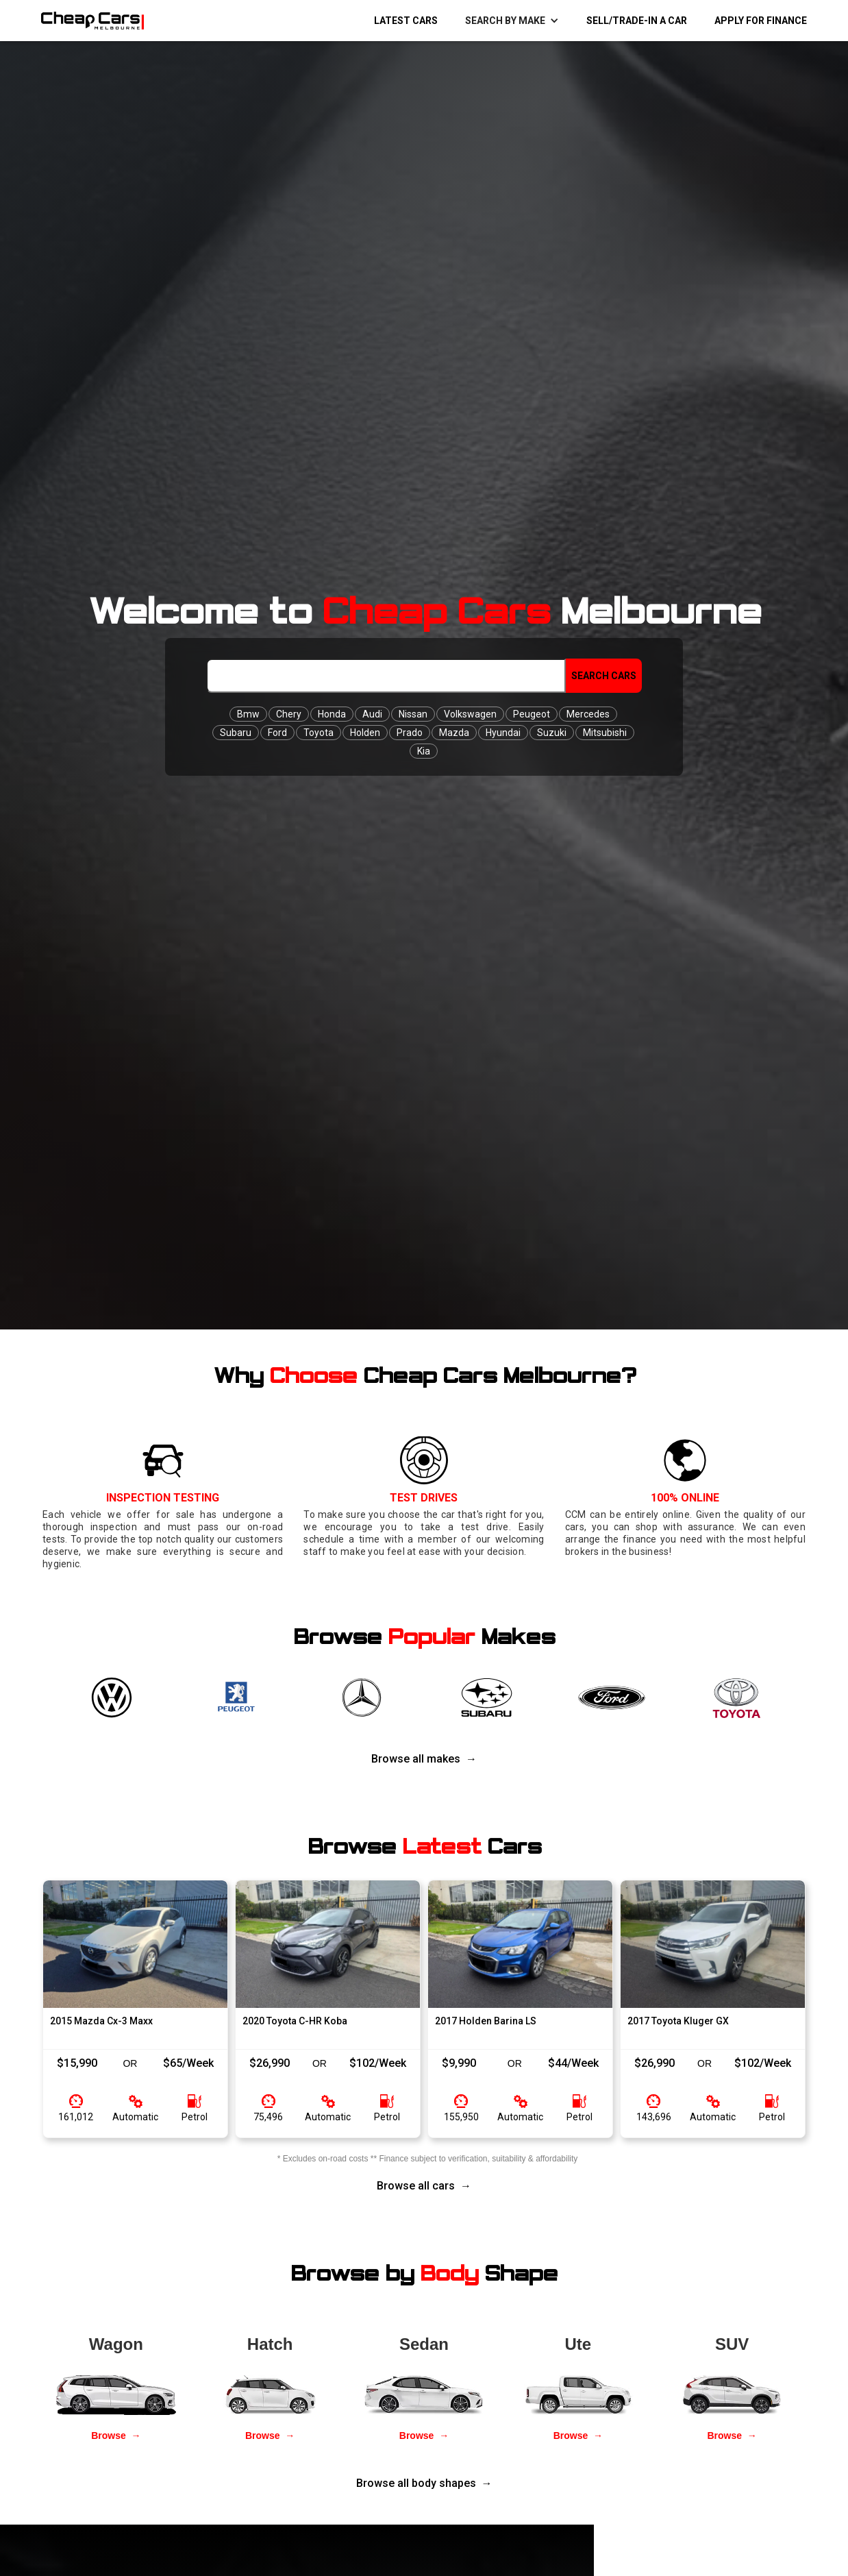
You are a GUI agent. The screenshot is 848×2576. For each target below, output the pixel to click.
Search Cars (603, 675)
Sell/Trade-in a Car (636, 20)
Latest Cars (406, 20)
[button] (512, 20)
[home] (85, 20)
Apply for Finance (760, 20)
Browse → (115, 2435)
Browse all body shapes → (424, 2483)
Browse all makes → (424, 1758)
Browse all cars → (424, 2185)
